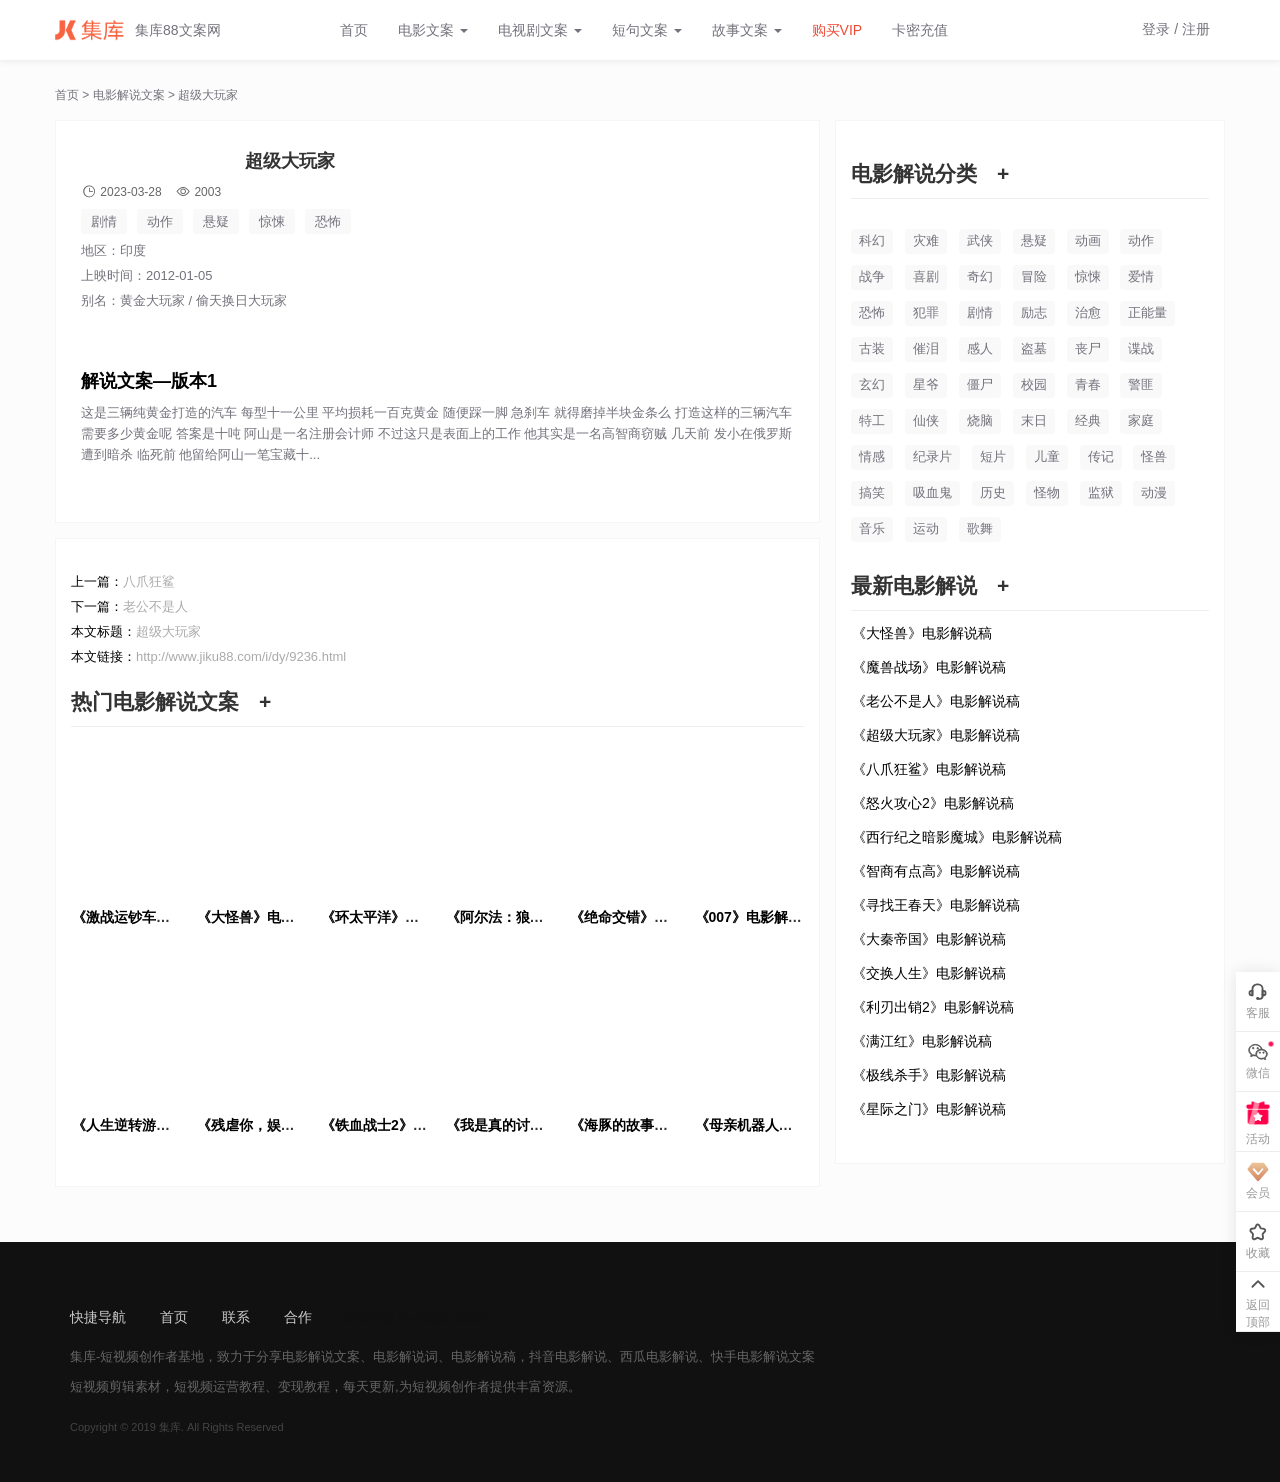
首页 (354, 30)
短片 (993, 456)
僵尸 (980, 384)
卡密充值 (920, 30)
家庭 (1141, 420)
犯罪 (926, 312)
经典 (1088, 420)
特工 (872, 420)
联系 (236, 1317)
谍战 (1141, 348)
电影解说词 (405, 1356)
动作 (160, 221)
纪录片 (932, 456)
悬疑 (216, 221)
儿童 (1047, 456)
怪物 (1047, 492)
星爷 (926, 384)
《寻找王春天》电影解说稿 (936, 905)
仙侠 (926, 420)
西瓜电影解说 (659, 1356)
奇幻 (980, 276)
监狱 (1101, 492)
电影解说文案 (129, 95)
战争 (872, 276)
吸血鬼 (932, 492)
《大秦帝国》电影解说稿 (929, 939)
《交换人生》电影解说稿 (929, 973)
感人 (980, 348)
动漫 (1154, 492)
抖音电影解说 (568, 1356)
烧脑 (980, 420)
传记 (1101, 456)
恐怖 (328, 221)
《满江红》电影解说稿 (922, 1041)
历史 (993, 492)
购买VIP (837, 30)
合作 (298, 1317)
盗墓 (1034, 348)
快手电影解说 (750, 1356)
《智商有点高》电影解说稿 (936, 871)
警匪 (1141, 384)
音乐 (872, 528)
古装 (872, 348)
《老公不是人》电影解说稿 (936, 701)
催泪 (926, 348)
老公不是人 (155, 606)
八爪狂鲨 (149, 581)
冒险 (1034, 276)
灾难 (926, 240)
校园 (1034, 384)
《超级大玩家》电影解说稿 (936, 735)
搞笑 (872, 492)
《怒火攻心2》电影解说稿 (933, 803)
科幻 (872, 240)
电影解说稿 (483, 1356)
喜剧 (926, 276)
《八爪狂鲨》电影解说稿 (929, 769)
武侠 (980, 240)
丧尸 (1088, 348)
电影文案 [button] (433, 30)
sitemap (370, 1317)
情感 (872, 456)
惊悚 (272, 221)
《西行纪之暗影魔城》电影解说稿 (957, 837)
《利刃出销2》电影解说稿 (933, 1007)
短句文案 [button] (647, 30)
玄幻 (872, 384)
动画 (1088, 240)
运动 (926, 528)
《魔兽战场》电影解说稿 (929, 667)
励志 (1034, 312)
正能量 (1147, 312)
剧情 (104, 221)
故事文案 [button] (747, 30)
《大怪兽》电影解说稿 (922, 633)
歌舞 (980, 528)
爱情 (1141, 276)
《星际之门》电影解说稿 (929, 1109)
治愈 (1088, 312)
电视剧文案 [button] (540, 30)
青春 (1088, 384)
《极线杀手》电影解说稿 (929, 1075)
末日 (1034, 420)
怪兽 (1154, 456)
